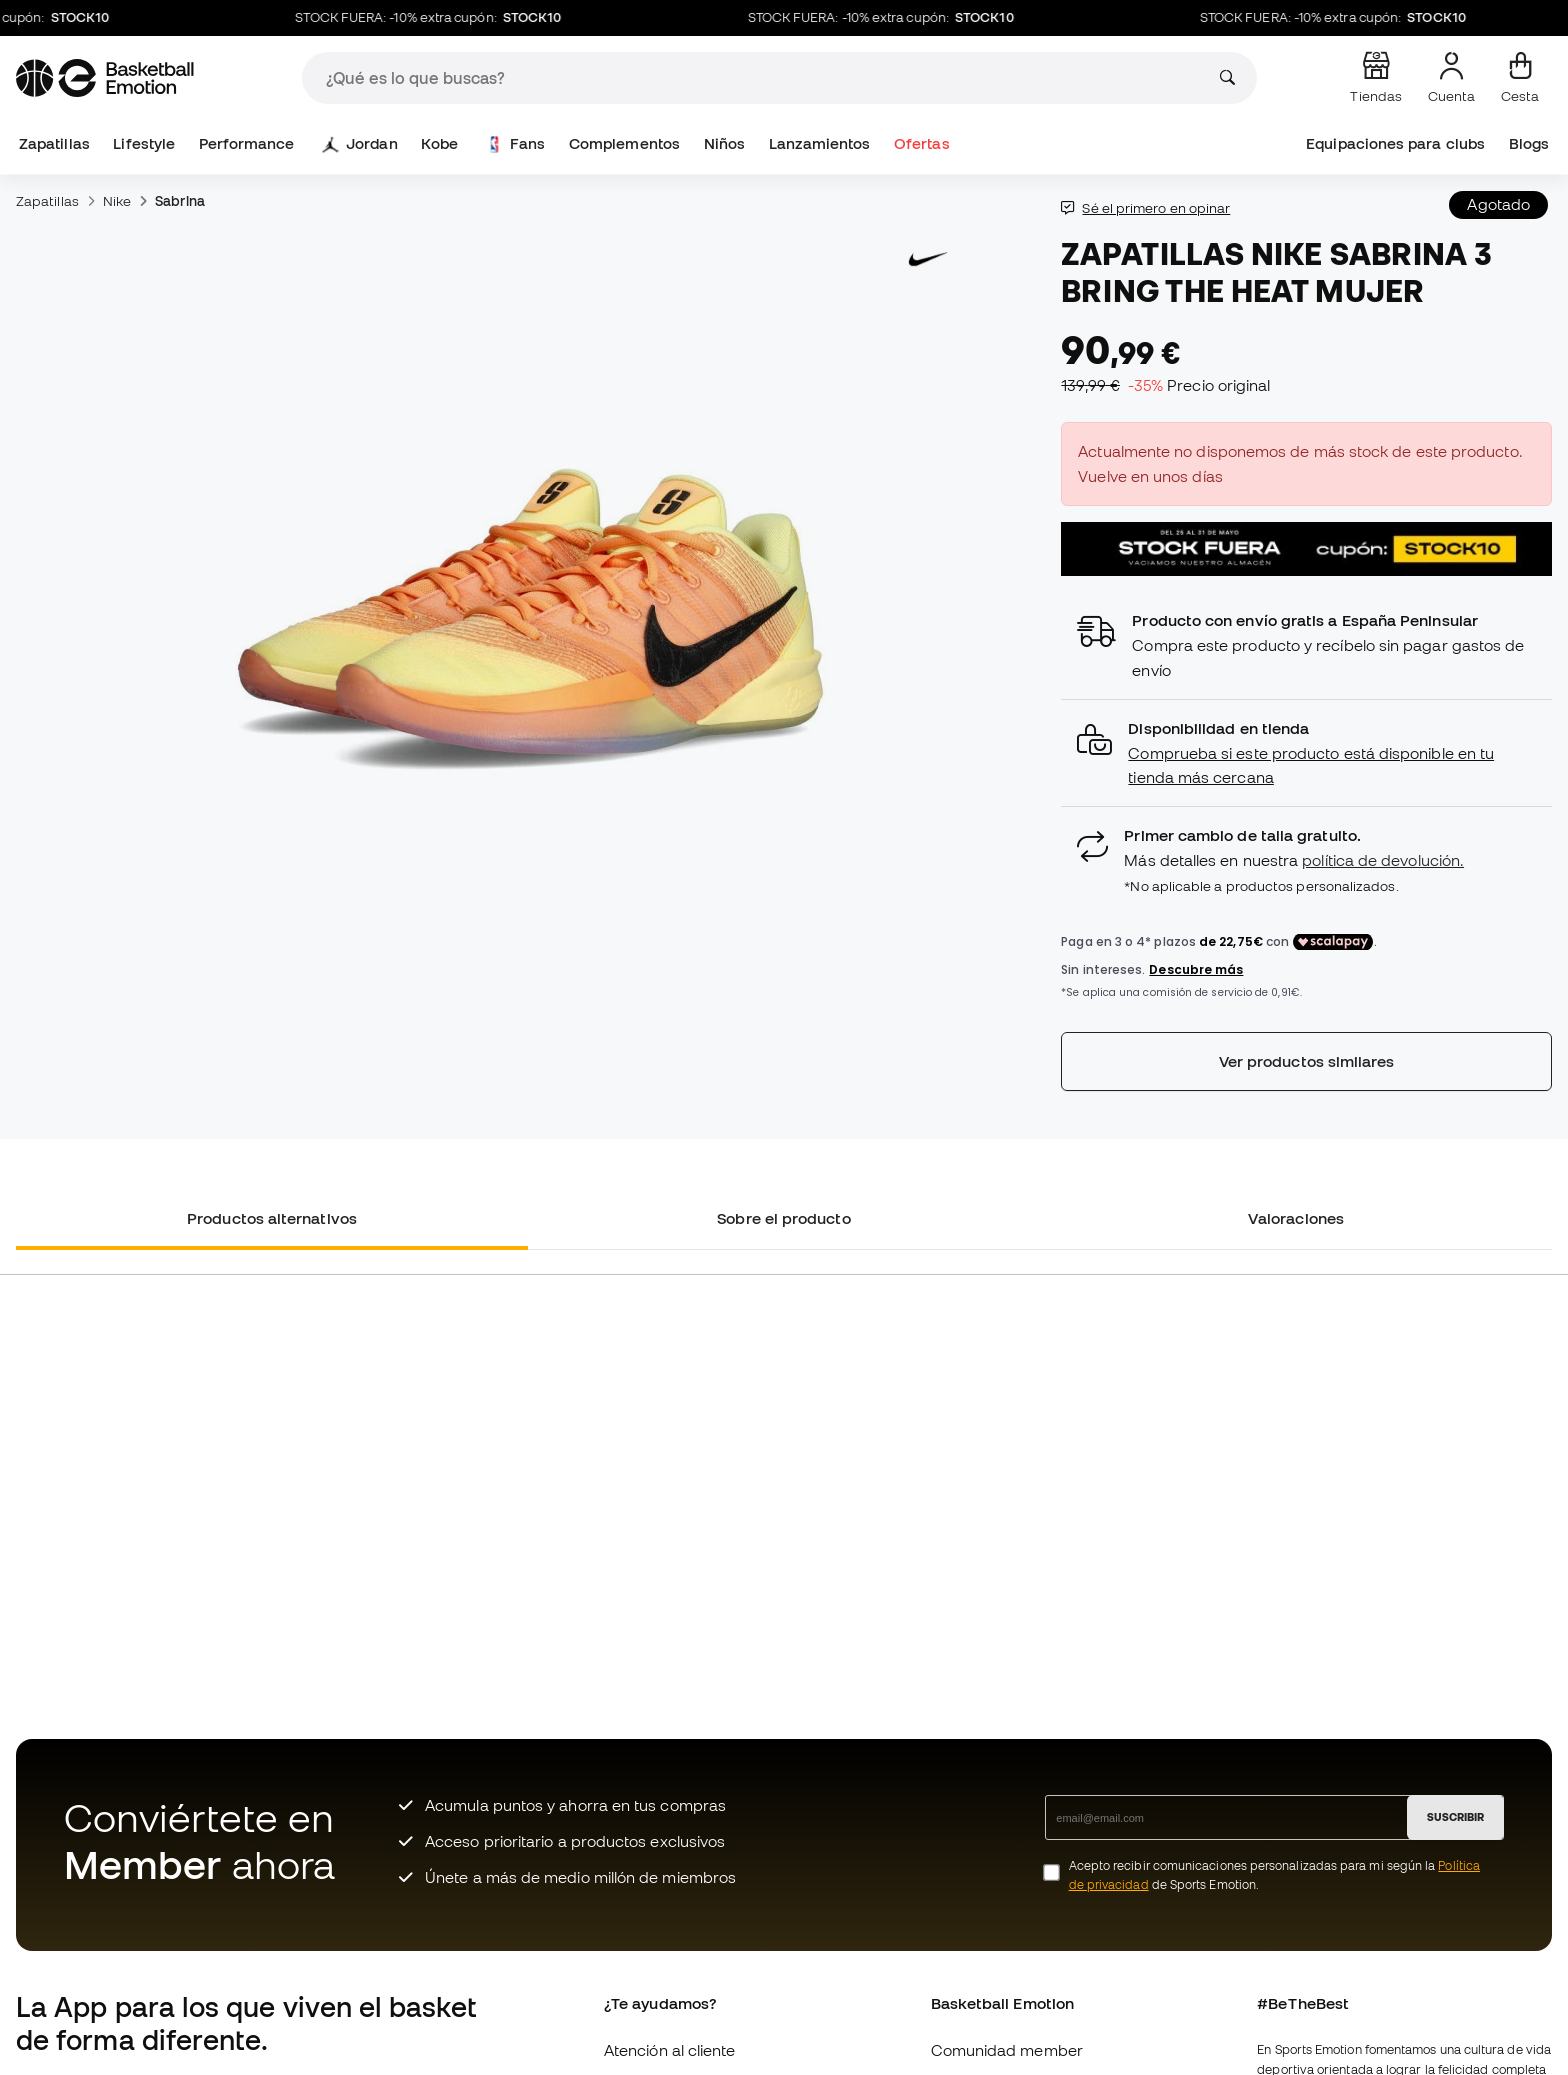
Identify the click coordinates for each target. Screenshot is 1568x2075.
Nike (117, 201)
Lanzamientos (820, 143)
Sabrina (180, 201)
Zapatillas (54, 143)
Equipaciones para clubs (1395, 143)
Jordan (360, 144)
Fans (515, 144)
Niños (724, 143)
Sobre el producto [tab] (783, 1218)
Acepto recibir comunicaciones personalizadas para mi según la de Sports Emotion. (1274, 1875)
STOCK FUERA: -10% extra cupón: (442, 18)
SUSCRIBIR (1455, 1817)
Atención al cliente (669, 2050)
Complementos (624, 143)
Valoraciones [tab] (1296, 1218)
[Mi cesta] (1520, 78)
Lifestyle (144, 143)
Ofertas (922, 143)
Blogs (1529, 143)
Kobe (439, 143)
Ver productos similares (1307, 1061)
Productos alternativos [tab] (272, 1218)
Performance (247, 143)
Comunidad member (1007, 2050)
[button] (1306, 753)
